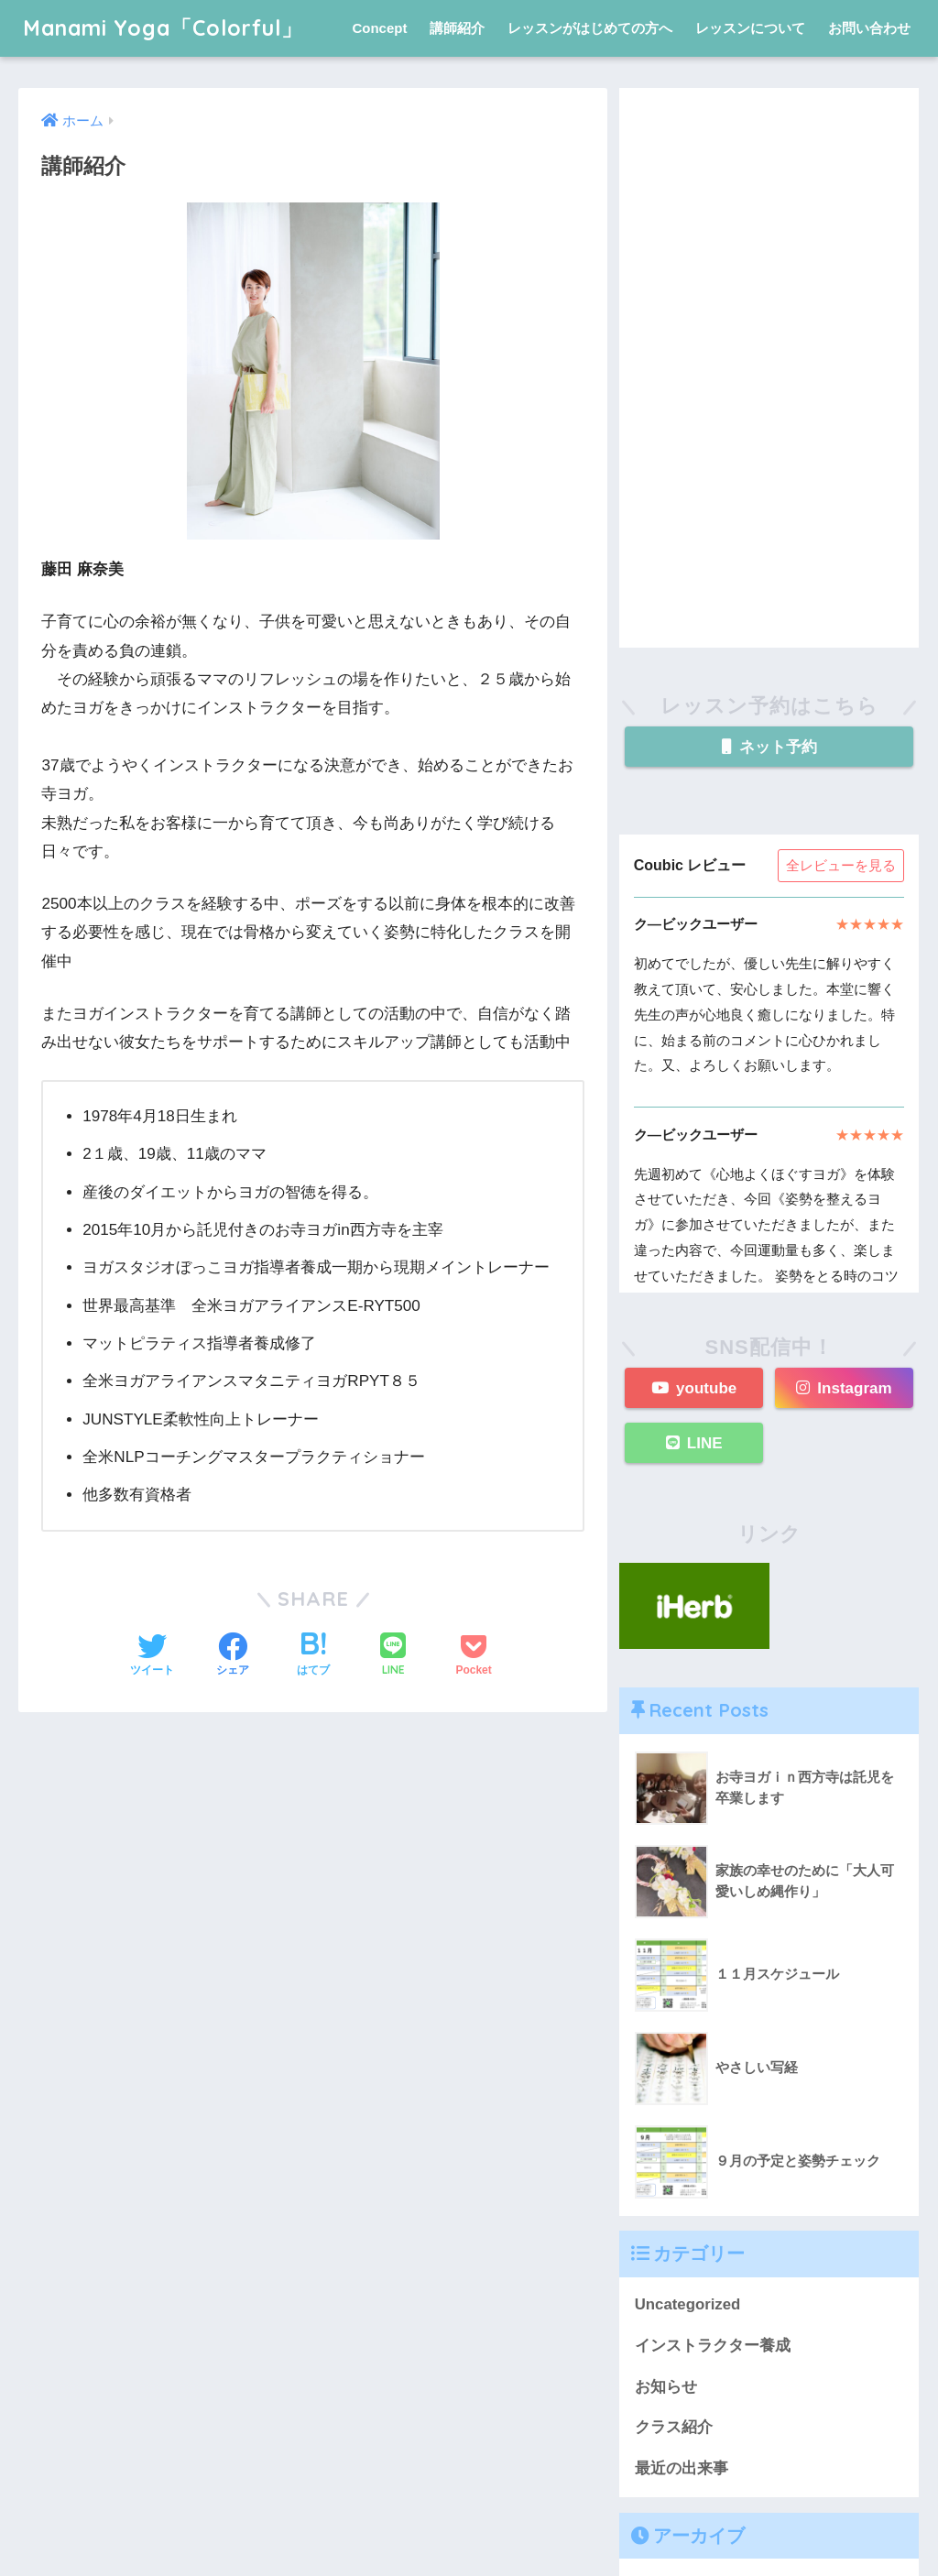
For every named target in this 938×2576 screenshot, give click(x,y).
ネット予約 (769, 747)
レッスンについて (750, 28)
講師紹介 (457, 28)
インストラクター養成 (713, 2345)
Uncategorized (688, 2304)
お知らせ (666, 2387)
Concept (379, 28)
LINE (694, 1443)
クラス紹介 (674, 2427)
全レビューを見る (841, 865)
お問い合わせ (869, 28)
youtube (693, 1388)
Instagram (843, 1388)
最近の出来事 (681, 2468)
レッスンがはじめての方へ (589, 28)
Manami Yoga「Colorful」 (163, 28)
